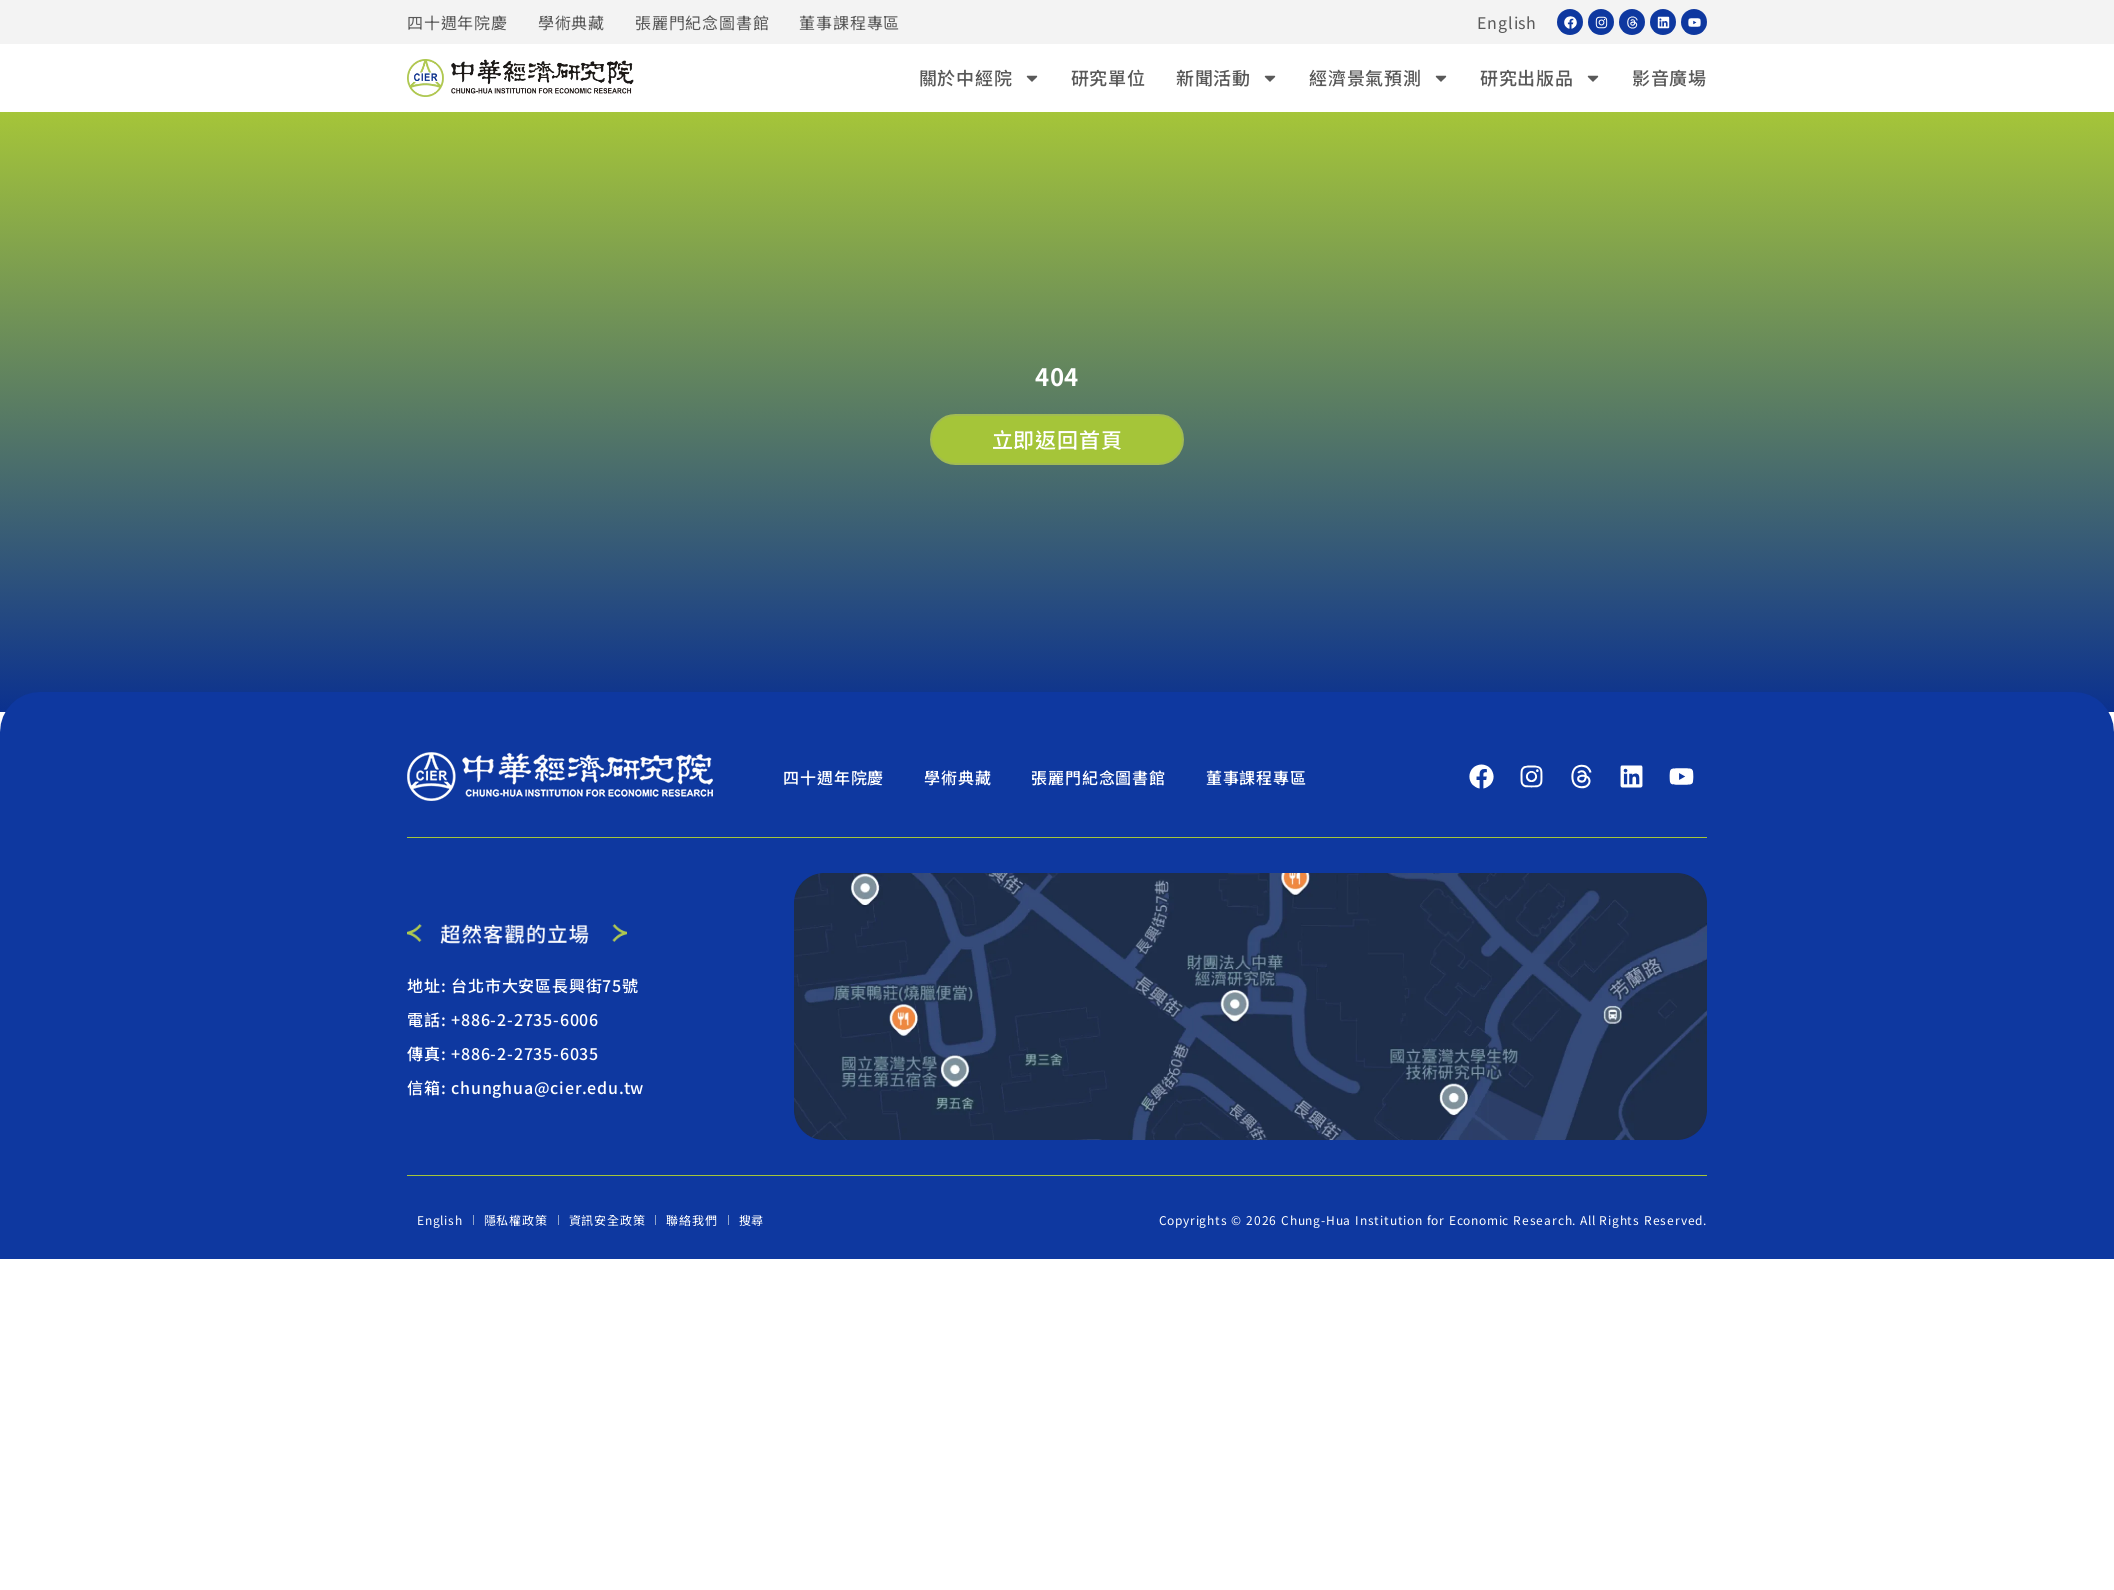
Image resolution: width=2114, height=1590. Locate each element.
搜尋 (752, 1219)
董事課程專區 (849, 22)
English (1507, 22)
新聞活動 (1227, 77)
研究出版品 (1541, 77)
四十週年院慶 (457, 22)
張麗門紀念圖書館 (702, 22)
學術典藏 (571, 22)
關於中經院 (980, 77)
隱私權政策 (516, 1219)
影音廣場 (1669, 77)
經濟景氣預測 (1379, 77)
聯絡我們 (691, 1219)
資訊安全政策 (607, 1219)
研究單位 (1108, 77)
